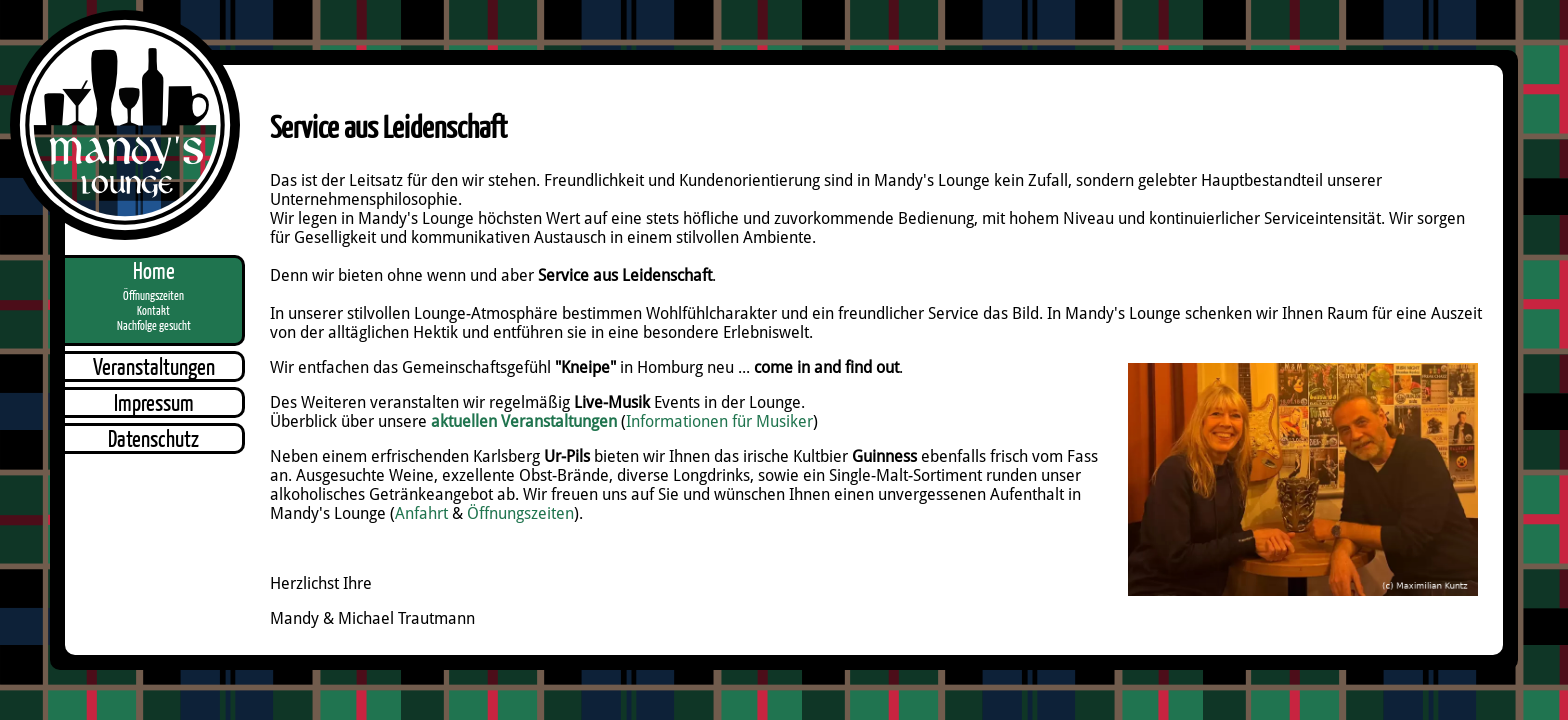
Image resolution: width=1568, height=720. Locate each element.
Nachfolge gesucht (154, 325)
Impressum (154, 402)
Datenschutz (153, 438)
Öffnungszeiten (153, 295)
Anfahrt (421, 513)
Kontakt (153, 310)
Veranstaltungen (154, 366)
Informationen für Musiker (719, 421)
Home (154, 270)
